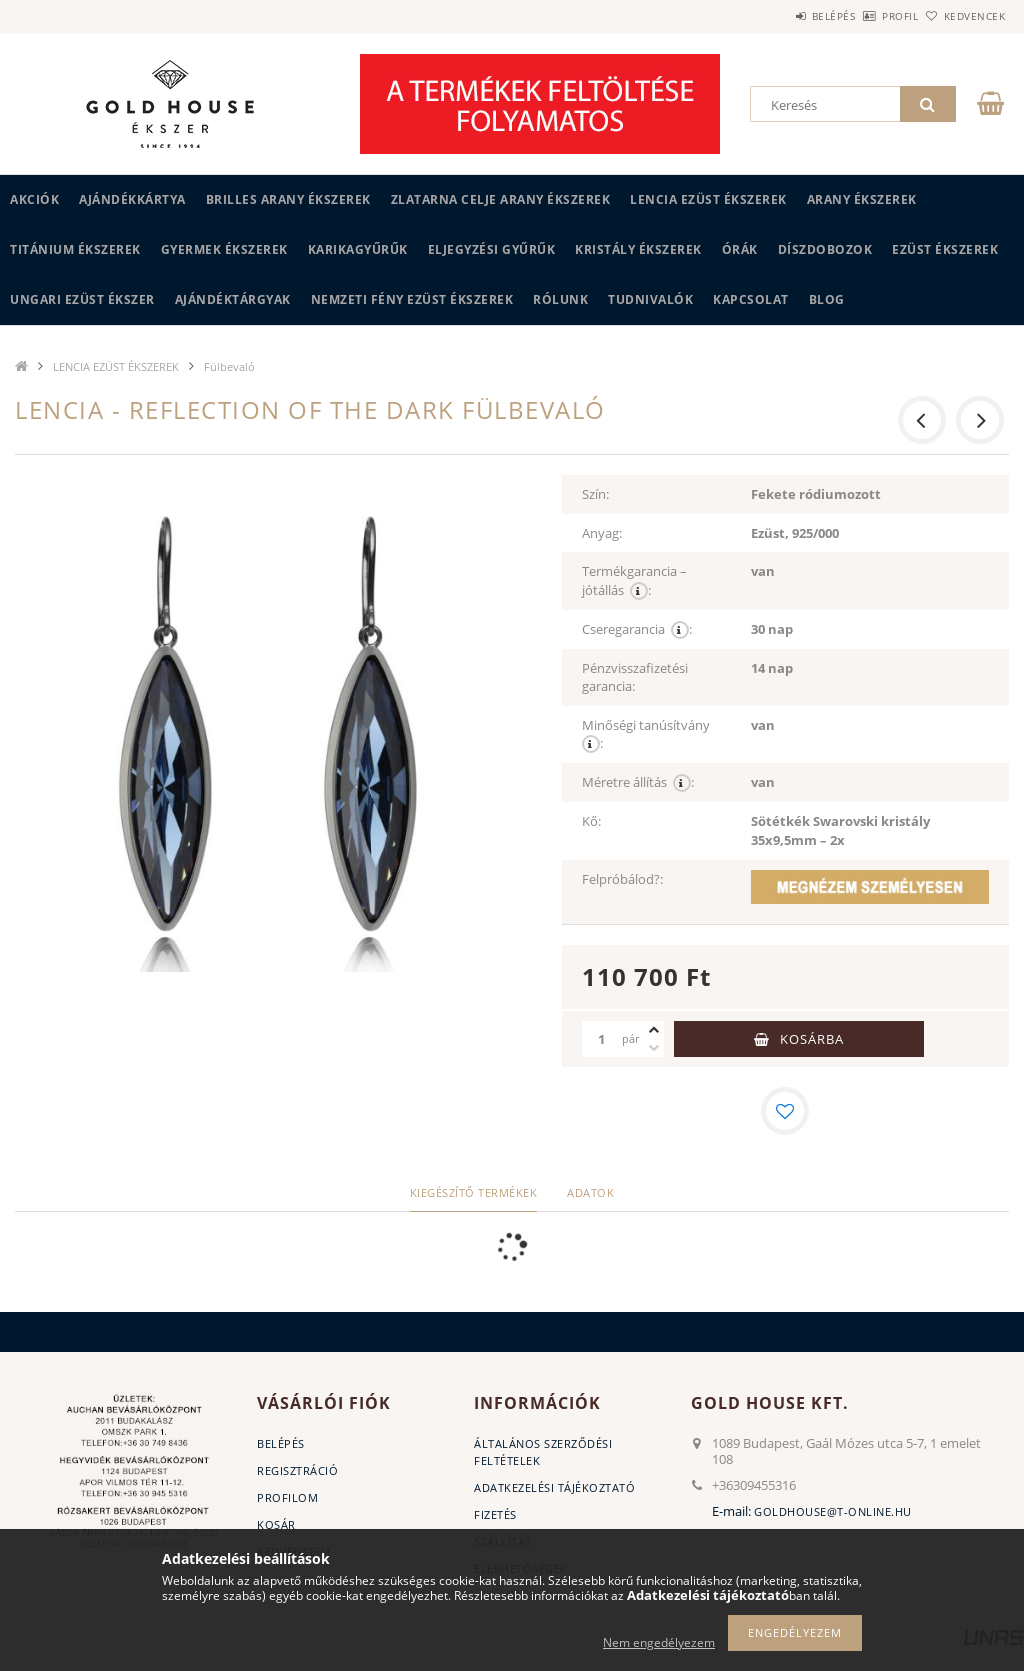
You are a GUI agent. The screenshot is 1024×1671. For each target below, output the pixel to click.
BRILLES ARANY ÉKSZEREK (288, 199)
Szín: (595, 494)
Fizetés (495, 1514)
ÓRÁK (740, 249)
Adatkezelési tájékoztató (554, 1487)
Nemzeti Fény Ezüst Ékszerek (412, 299)
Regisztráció (297, 1470)
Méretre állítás (638, 782)
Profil (867, 16)
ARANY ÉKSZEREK (862, 199)
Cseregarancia (637, 629)
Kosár (276, 1524)
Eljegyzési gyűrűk (492, 249)
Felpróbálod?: (622, 879)
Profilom (287, 1497)
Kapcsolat (751, 299)
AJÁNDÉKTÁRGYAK (233, 299)
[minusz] (654, 1048)
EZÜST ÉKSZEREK (945, 249)
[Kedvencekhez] (785, 1111)
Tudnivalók (650, 299)
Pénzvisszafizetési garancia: (635, 677)
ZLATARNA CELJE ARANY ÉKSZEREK (501, 199)
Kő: (591, 821)
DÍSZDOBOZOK (825, 249)
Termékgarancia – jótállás (634, 581)
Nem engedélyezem (659, 1642)
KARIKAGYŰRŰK (358, 249)
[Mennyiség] (602, 1039)
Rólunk (560, 299)
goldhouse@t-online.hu (833, 1511)
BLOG (827, 299)
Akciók (34, 199)
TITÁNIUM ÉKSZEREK (75, 249)
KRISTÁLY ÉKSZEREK (638, 249)
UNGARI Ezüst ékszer (82, 299)
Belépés (778, 16)
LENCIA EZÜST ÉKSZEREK (708, 199)
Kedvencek (963, 16)
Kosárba (812, 1039)
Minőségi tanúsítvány (649, 735)
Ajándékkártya (132, 199)
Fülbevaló (229, 366)
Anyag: (602, 533)
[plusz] (654, 1030)
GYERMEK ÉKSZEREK (224, 249)
